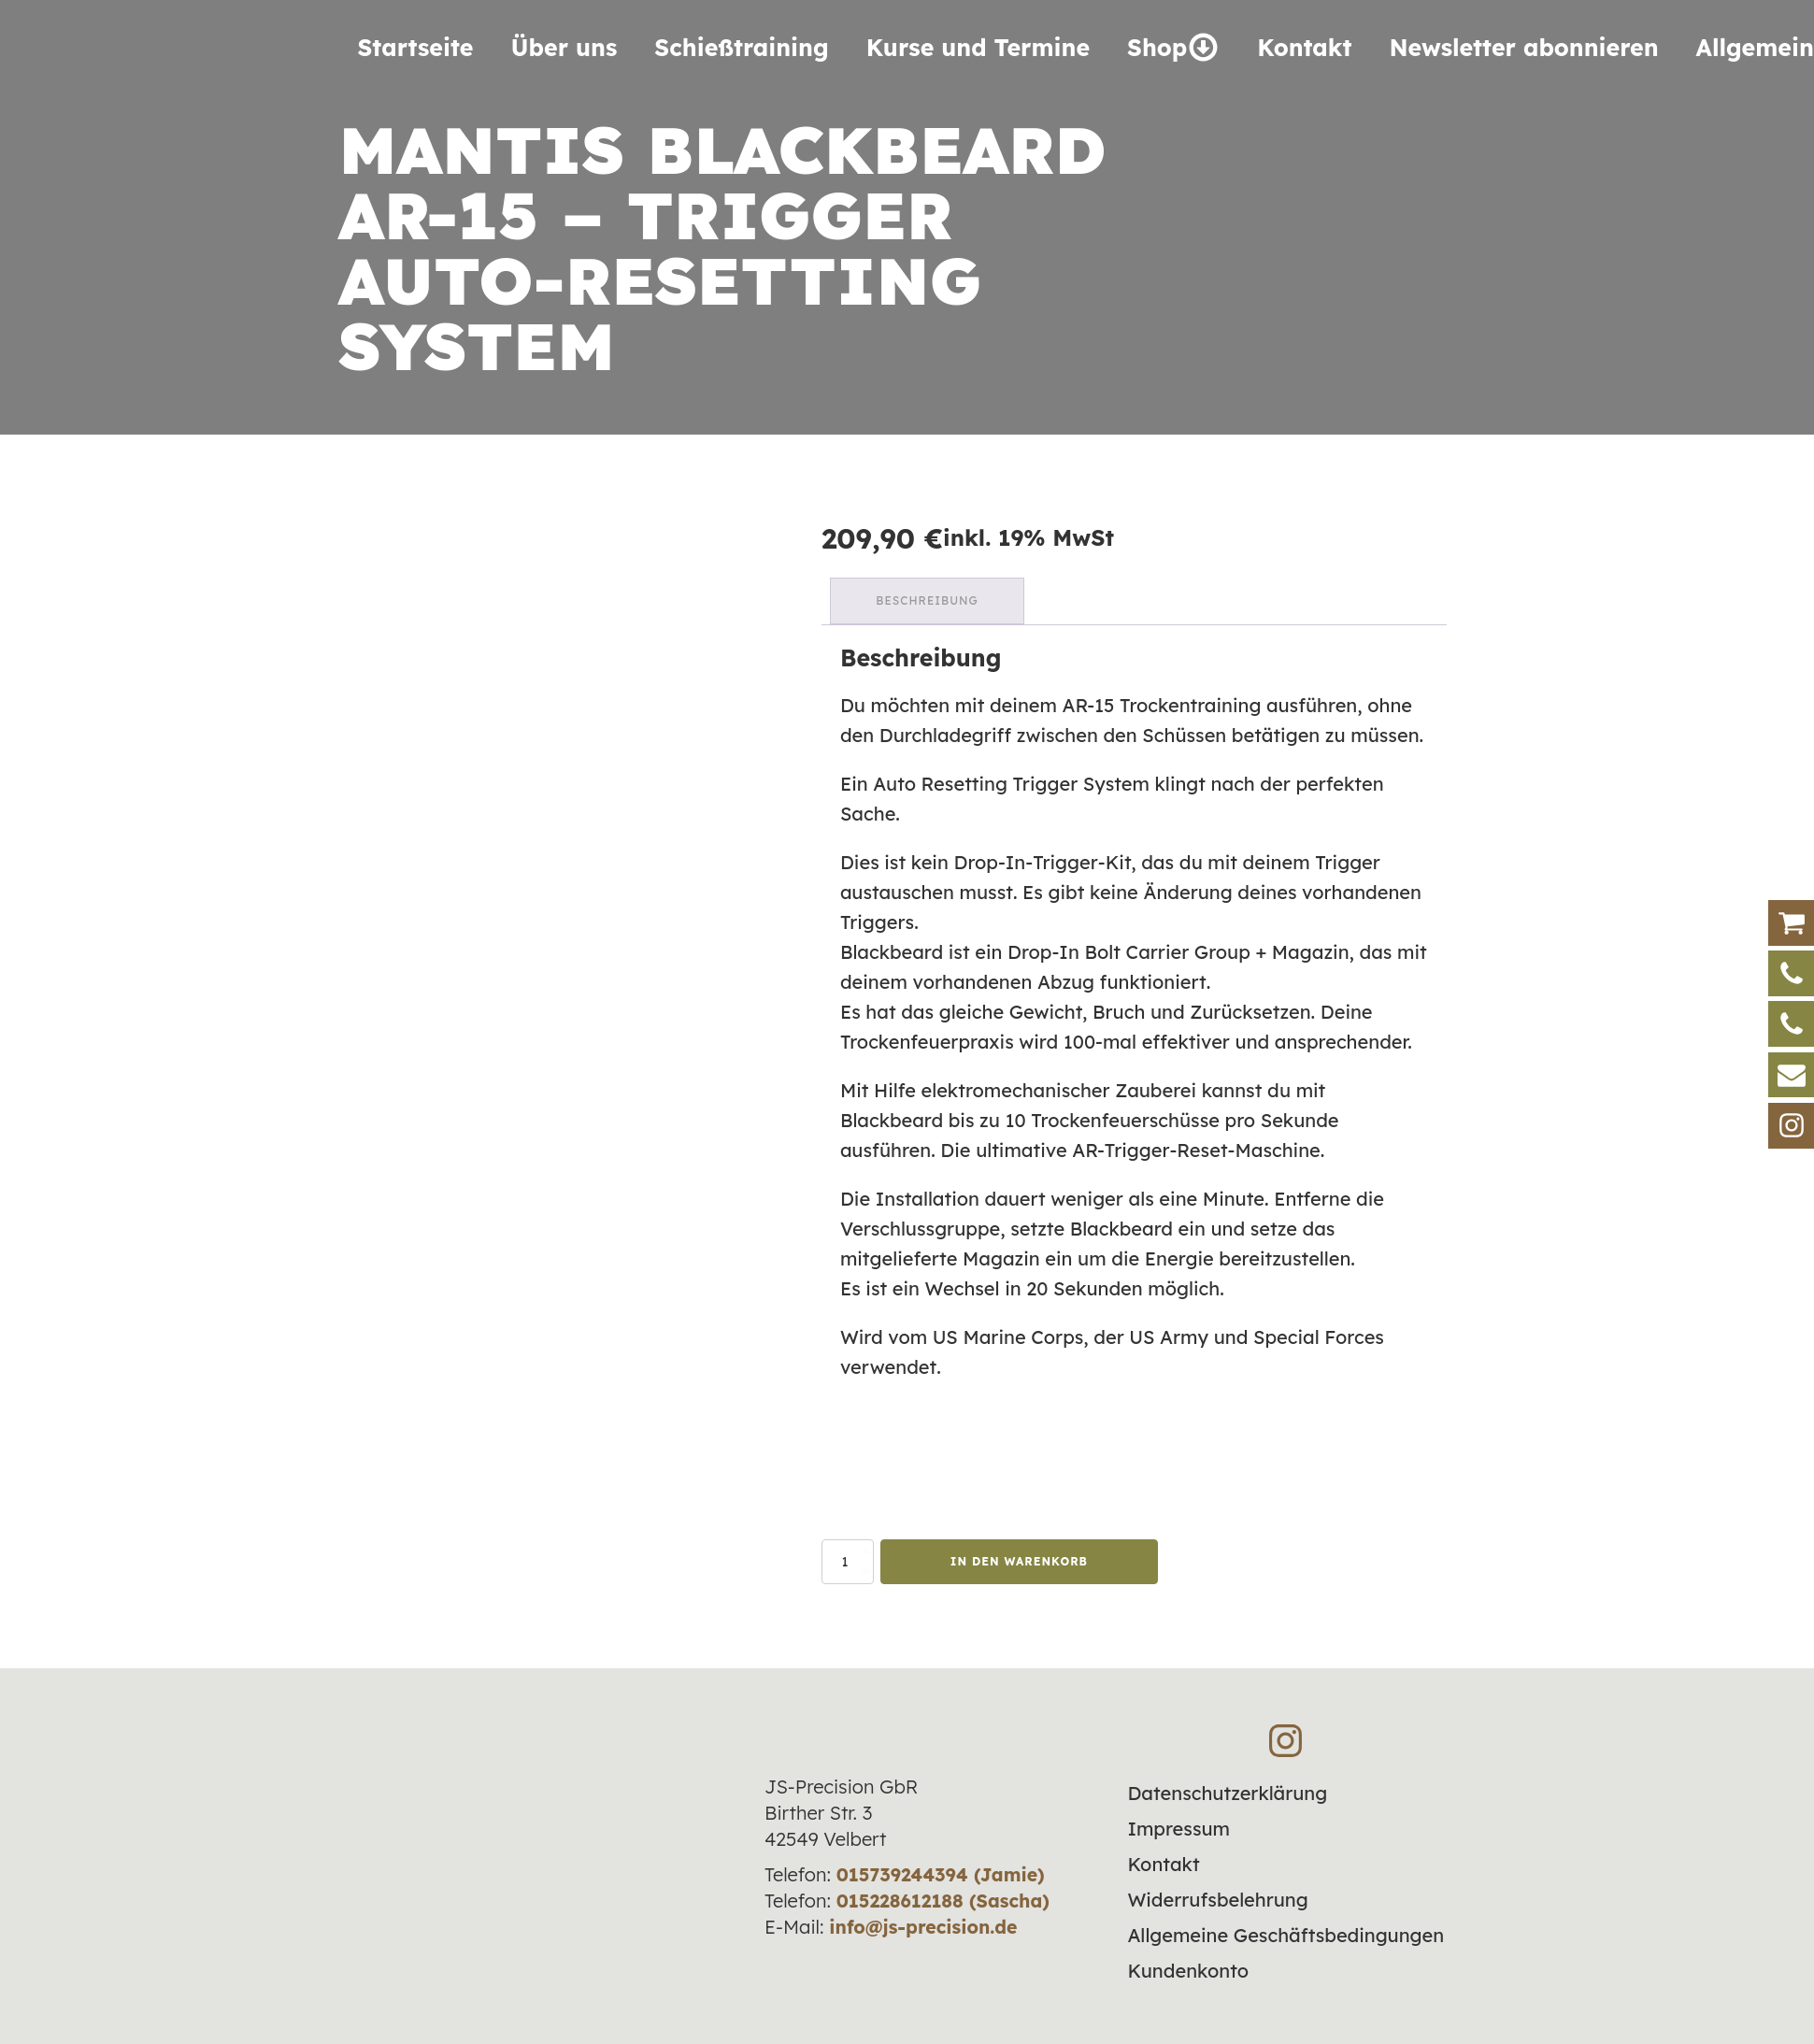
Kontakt (1304, 47)
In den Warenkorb (1019, 1560)
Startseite (416, 47)
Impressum (1178, 1827)
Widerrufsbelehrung (1217, 1898)
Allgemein (1755, 47)
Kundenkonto (1188, 1969)
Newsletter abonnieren (1523, 47)
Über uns (563, 47)
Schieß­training (741, 47)
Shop (1173, 47)
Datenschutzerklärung (1227, 1792)
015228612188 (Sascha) (943, 1898)
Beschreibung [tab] (928, 600)
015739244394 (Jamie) (941, 1872)
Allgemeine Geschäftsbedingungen (1285, 1934)
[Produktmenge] (847, 1560)
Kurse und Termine (978, 47)
